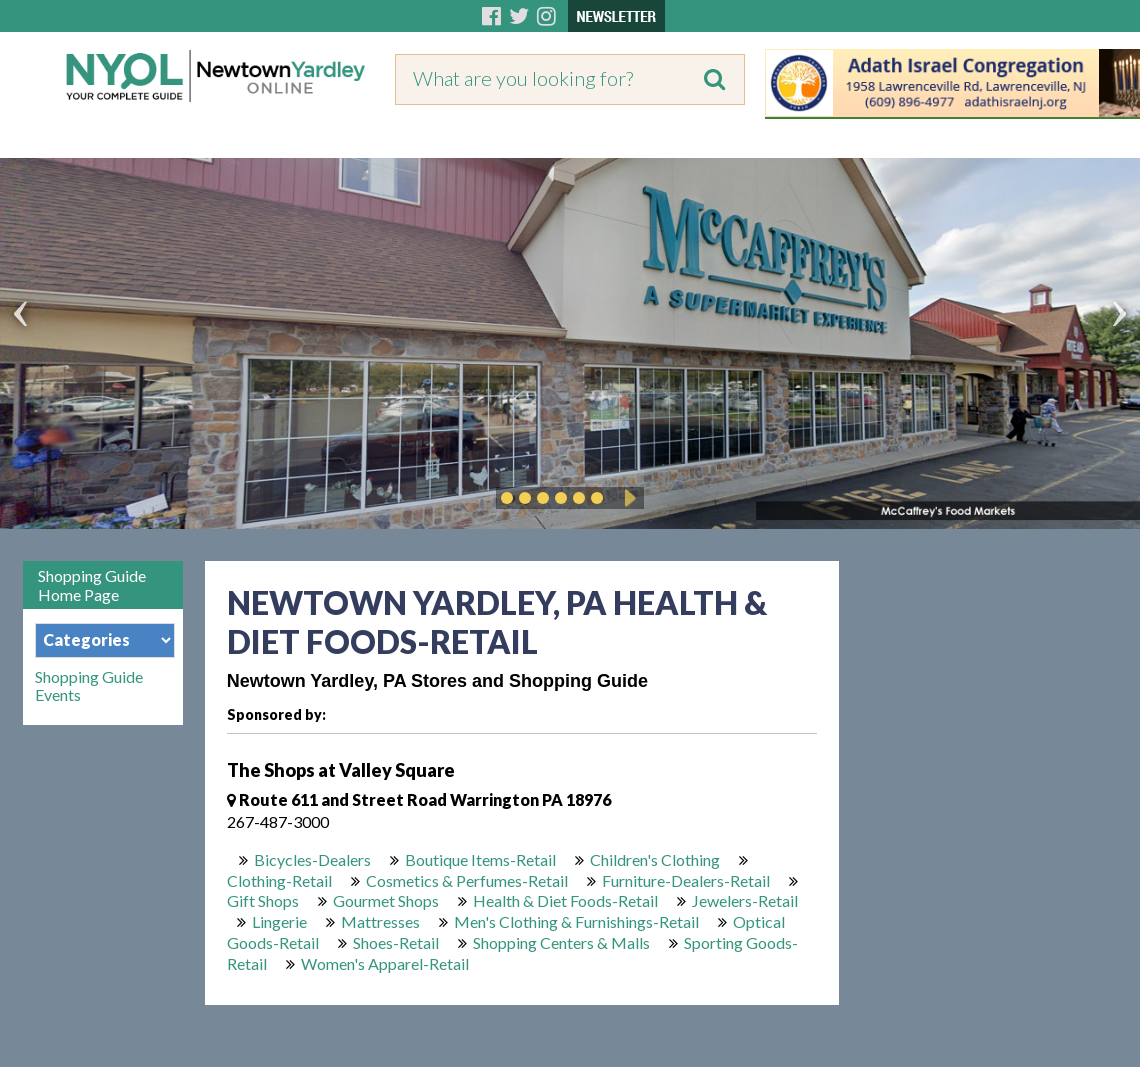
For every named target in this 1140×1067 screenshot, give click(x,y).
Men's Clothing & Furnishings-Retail (576, 921)
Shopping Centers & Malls (561, 942)
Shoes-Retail (396, 942)
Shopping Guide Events (89, 686)
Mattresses (380, 921)
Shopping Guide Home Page (92, 585)
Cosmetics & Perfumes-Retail (467, 880)
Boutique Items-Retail (480, 859)
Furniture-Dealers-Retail (686, 880)
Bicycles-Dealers (312, 859)
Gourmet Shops (386, 900)
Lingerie (279, 921)
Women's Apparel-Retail (385, 963)
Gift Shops (263, 900)
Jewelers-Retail (745, 900)
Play (627, 498)
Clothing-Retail (279, 880)
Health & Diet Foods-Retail (565, 900)
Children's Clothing (655, 859)
